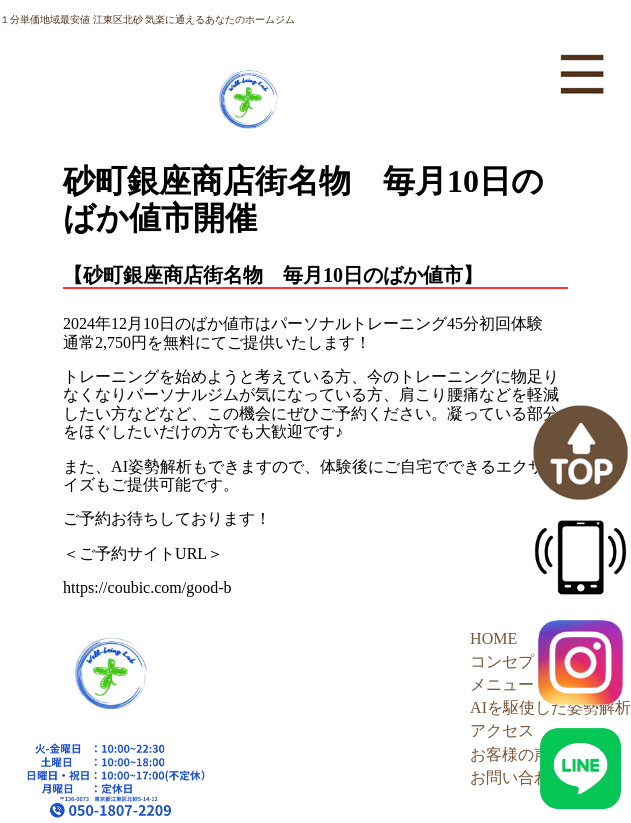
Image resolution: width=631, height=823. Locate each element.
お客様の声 (510, 754)
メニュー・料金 (526, 684)
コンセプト (510, 661)
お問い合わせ (518, 777)
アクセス (502, 730)
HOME (493, 638)
